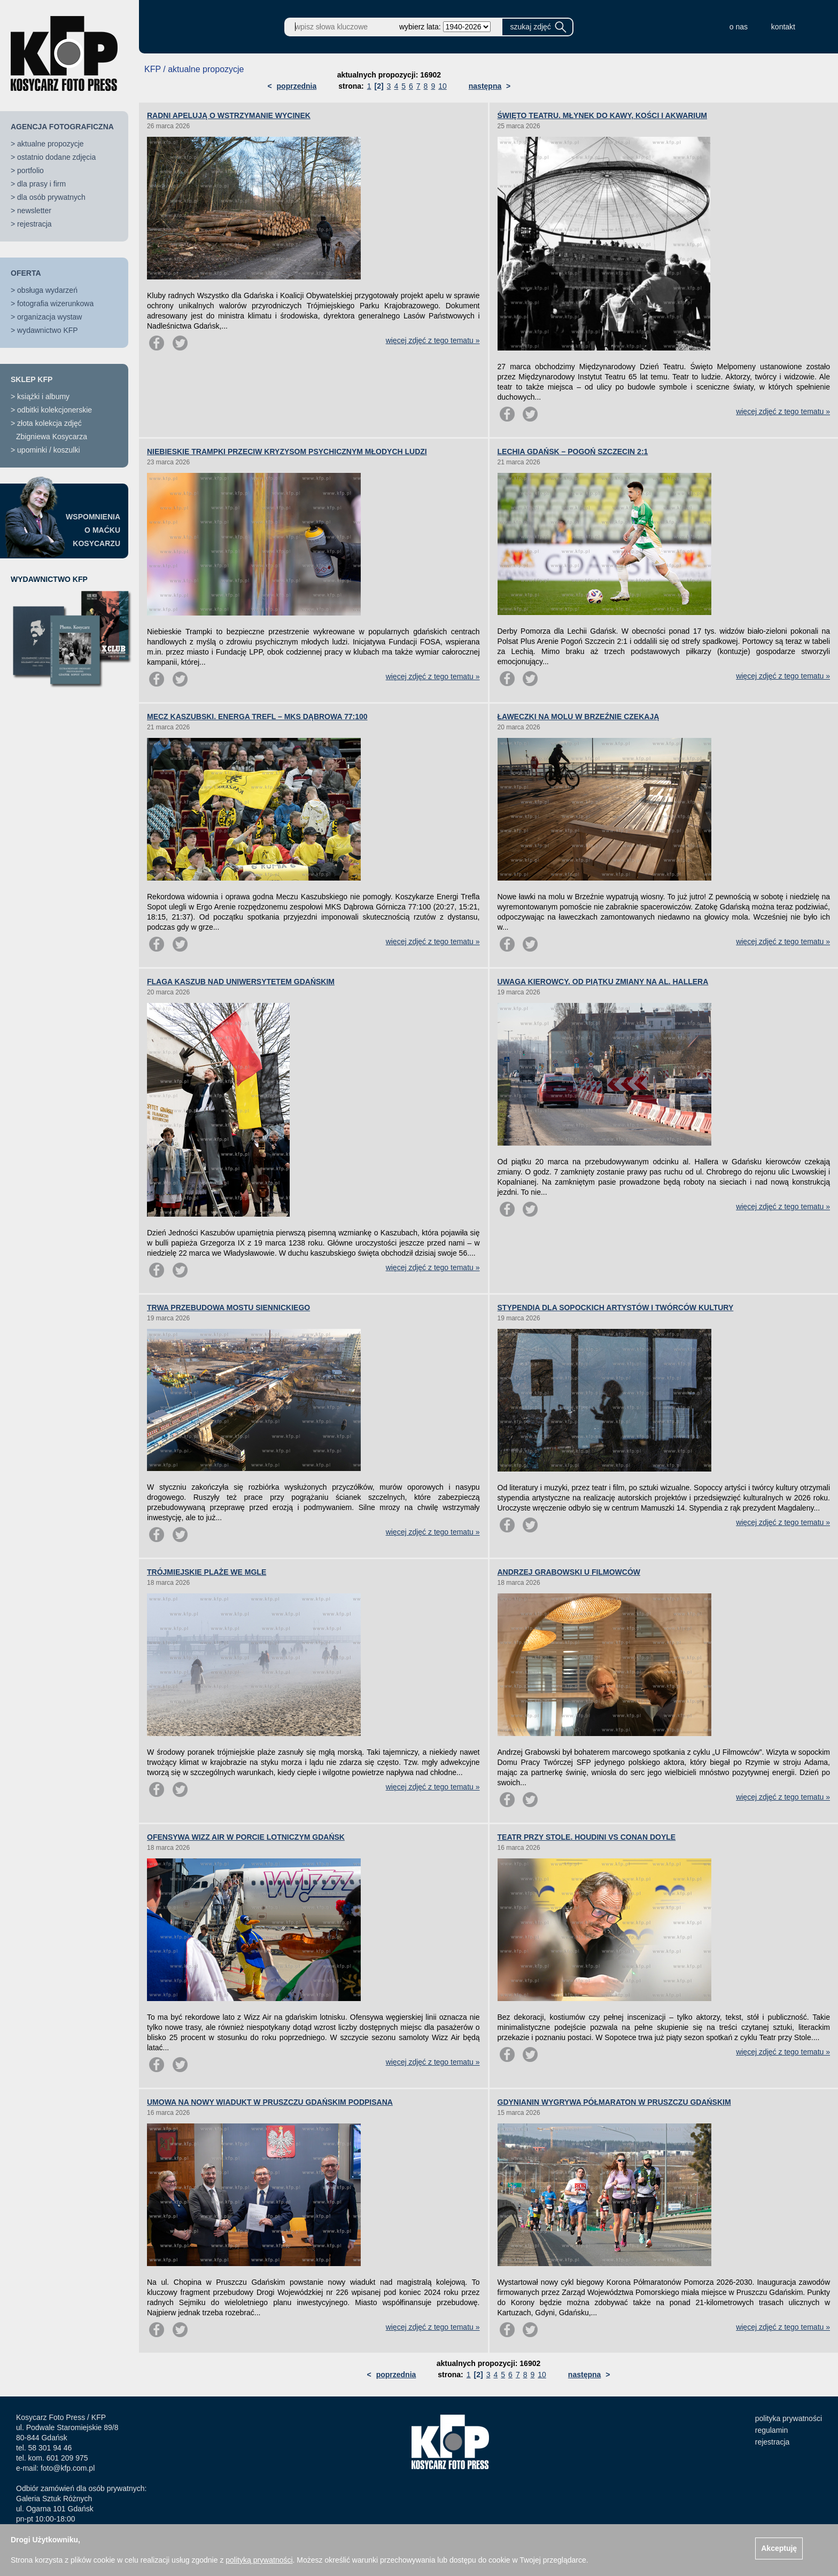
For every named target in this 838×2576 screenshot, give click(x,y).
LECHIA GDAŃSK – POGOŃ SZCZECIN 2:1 (573, 451)
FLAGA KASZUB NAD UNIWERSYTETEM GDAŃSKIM (241, 981)
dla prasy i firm (41, 184)
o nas (739, 26)
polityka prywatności (788, 2418)
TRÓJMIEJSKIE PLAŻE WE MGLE (206, 1572)
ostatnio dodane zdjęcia (56, 157)
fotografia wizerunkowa (55, 303)
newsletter (34, 210)
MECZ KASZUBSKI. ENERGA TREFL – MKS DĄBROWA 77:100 (257, 716)
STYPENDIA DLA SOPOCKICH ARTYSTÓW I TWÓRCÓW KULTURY (616, 1307)
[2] (378, 86)
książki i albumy (43, 396)
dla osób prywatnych (51, 197)
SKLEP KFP (31, 379)
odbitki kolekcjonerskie (54, 410)
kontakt (783, 26)
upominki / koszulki (48, 450)
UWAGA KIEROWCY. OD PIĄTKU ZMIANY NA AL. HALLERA (603, 981)
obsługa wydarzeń (47, 290)
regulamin (771, 2430)
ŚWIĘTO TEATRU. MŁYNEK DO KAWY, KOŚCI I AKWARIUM (603, 115)
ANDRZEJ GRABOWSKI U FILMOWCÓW (569, 1572)
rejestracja (34, 224)
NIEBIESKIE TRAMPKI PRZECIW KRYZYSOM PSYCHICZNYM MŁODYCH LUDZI (287, 451)
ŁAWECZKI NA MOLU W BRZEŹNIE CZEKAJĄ (578, 716)
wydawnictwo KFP (47, 330)
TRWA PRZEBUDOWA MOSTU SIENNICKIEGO (228, 1307)
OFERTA (26, 273)
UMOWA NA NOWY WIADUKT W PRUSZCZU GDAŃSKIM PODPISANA (270, 2102)
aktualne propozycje (50, 143)
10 (442, 86)
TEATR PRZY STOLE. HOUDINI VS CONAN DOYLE (587, 1837)
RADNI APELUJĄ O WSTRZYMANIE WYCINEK (229, 115)
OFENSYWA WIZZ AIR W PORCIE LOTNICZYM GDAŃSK (246, 1837)
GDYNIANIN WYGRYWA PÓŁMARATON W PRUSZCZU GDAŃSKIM (614, 2102)
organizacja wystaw (49, 317)
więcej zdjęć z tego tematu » (433, 340)
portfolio (30, 170)
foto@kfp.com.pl (68, 2468)
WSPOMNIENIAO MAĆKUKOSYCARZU (93, 530)
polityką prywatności (259, 2560)
